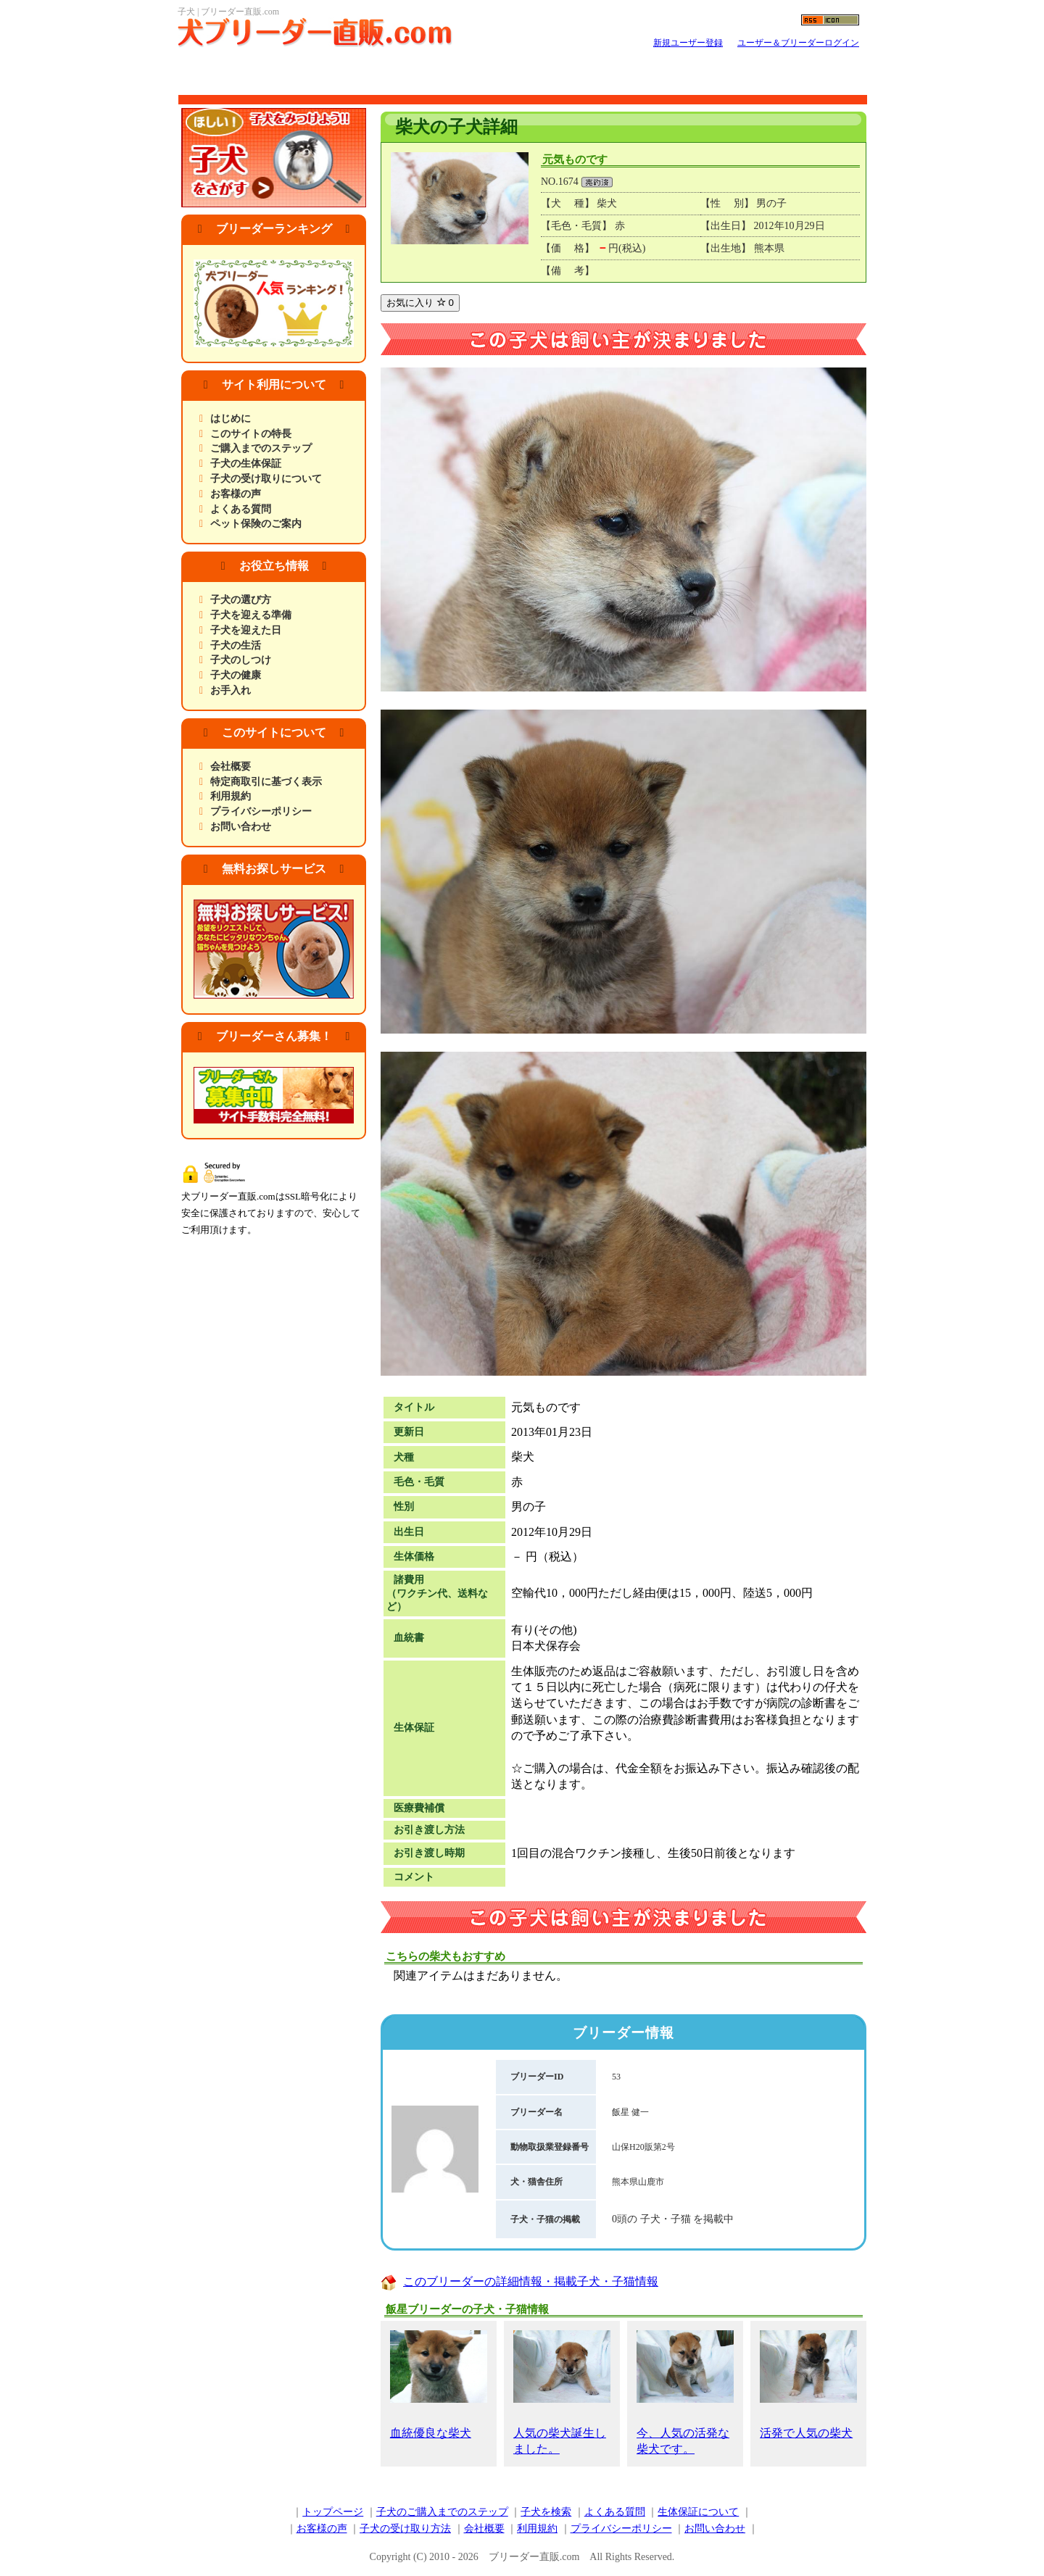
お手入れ (230, 690)
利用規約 (230, 796)
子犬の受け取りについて (266, 478)
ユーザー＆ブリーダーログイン (798, 43)
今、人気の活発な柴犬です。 (685, 2392)
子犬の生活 (235, 645)
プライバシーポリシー (261, 811)
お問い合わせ (240, 826)
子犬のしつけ (240, 660)
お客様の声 (235, 494)
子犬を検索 (546, 2511)
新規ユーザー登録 (688, 43)
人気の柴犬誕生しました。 (561, 2392)
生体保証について (698, 2511)
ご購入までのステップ (261, 448)
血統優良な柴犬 (438, 2384)
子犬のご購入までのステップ (442, 2511)
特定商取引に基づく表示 (266, 781)
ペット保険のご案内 (256, 523)
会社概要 (230, 766)
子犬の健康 (235, 675)
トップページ (332, 2511)
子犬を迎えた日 (245, 630)
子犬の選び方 (240, 599)
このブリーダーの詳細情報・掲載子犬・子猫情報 (530, 2281)
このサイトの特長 (250, 433)
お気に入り (420, 302)
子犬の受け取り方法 (405, 2528)
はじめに (230, 418)
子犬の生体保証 (245, 463)
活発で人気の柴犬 (808, 2384)
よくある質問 (240, 509)
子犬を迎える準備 (250, 615)
